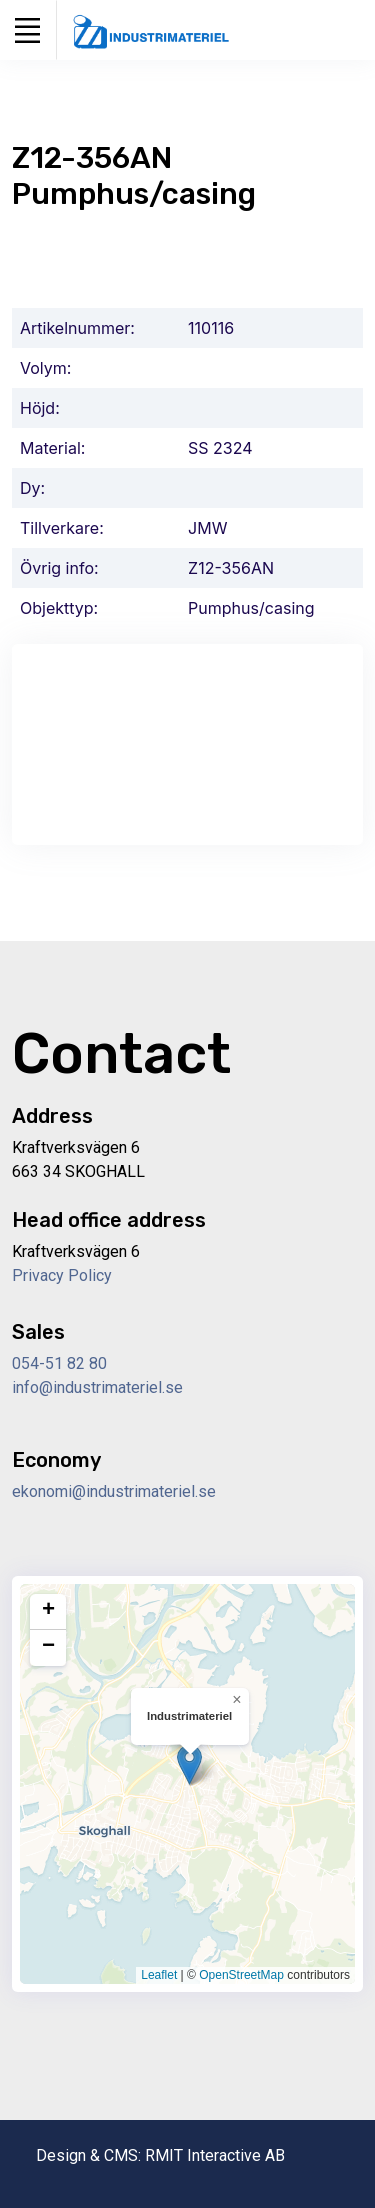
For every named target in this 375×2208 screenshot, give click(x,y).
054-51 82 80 (59, 1363)
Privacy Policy (62, 1275)
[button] (189, 1764)
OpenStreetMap (241, 1975)
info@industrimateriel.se (97, 1387)
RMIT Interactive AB (215, 2155)
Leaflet (159, 1975)
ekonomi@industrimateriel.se (114, 1491)
